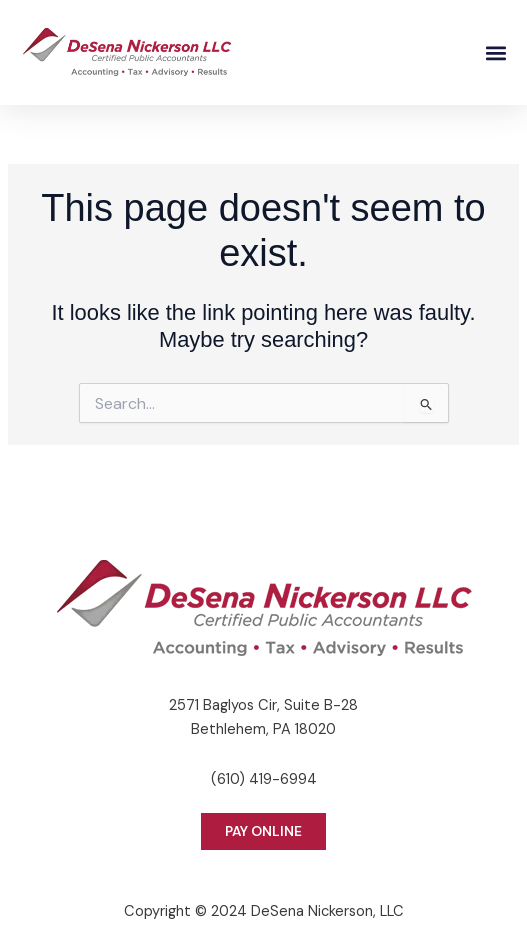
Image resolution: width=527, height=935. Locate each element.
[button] (495, 52)
